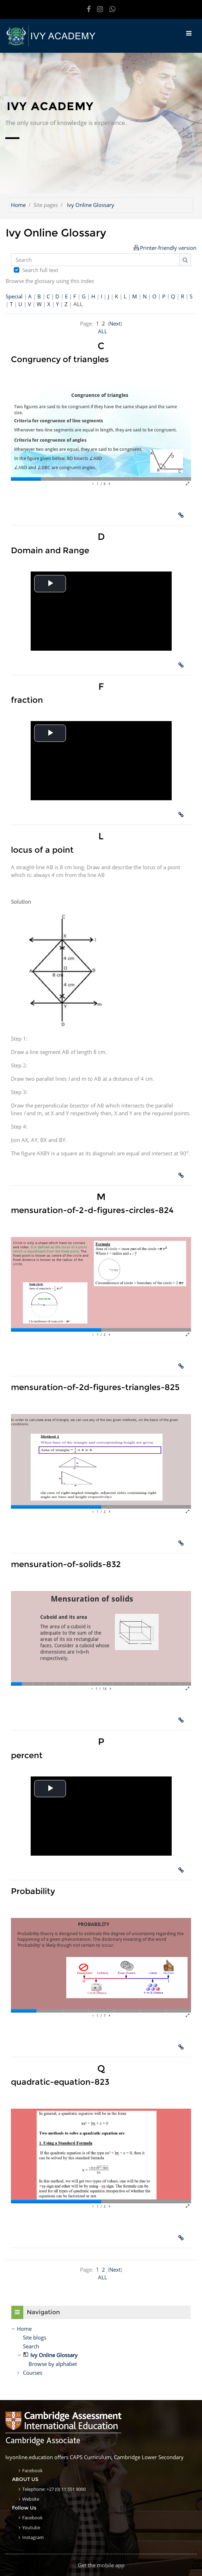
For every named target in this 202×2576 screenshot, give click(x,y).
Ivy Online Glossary (90, 204)
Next (115, 323)
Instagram (33, 2537)
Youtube (31, 2527)
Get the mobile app (101, 2565)
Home (18, 204)
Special (14, 296)
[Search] (95, 259)
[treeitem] (101, 2328)
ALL (102, 331)
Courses (32, 2372)
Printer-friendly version (168, 247)
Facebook (32, 2470)
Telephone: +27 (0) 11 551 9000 (54, 2489)
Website (30, 2499)
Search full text (40, 269)
